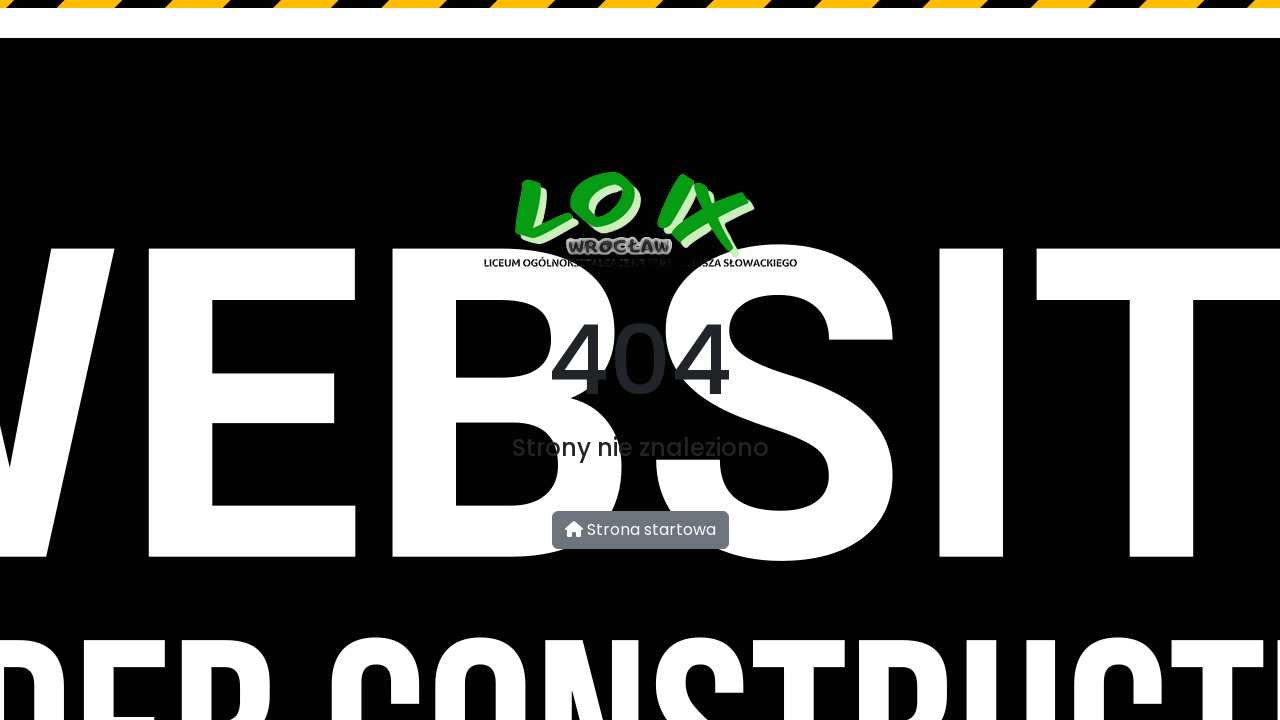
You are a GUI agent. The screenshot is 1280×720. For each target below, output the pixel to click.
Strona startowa (640, 529)
